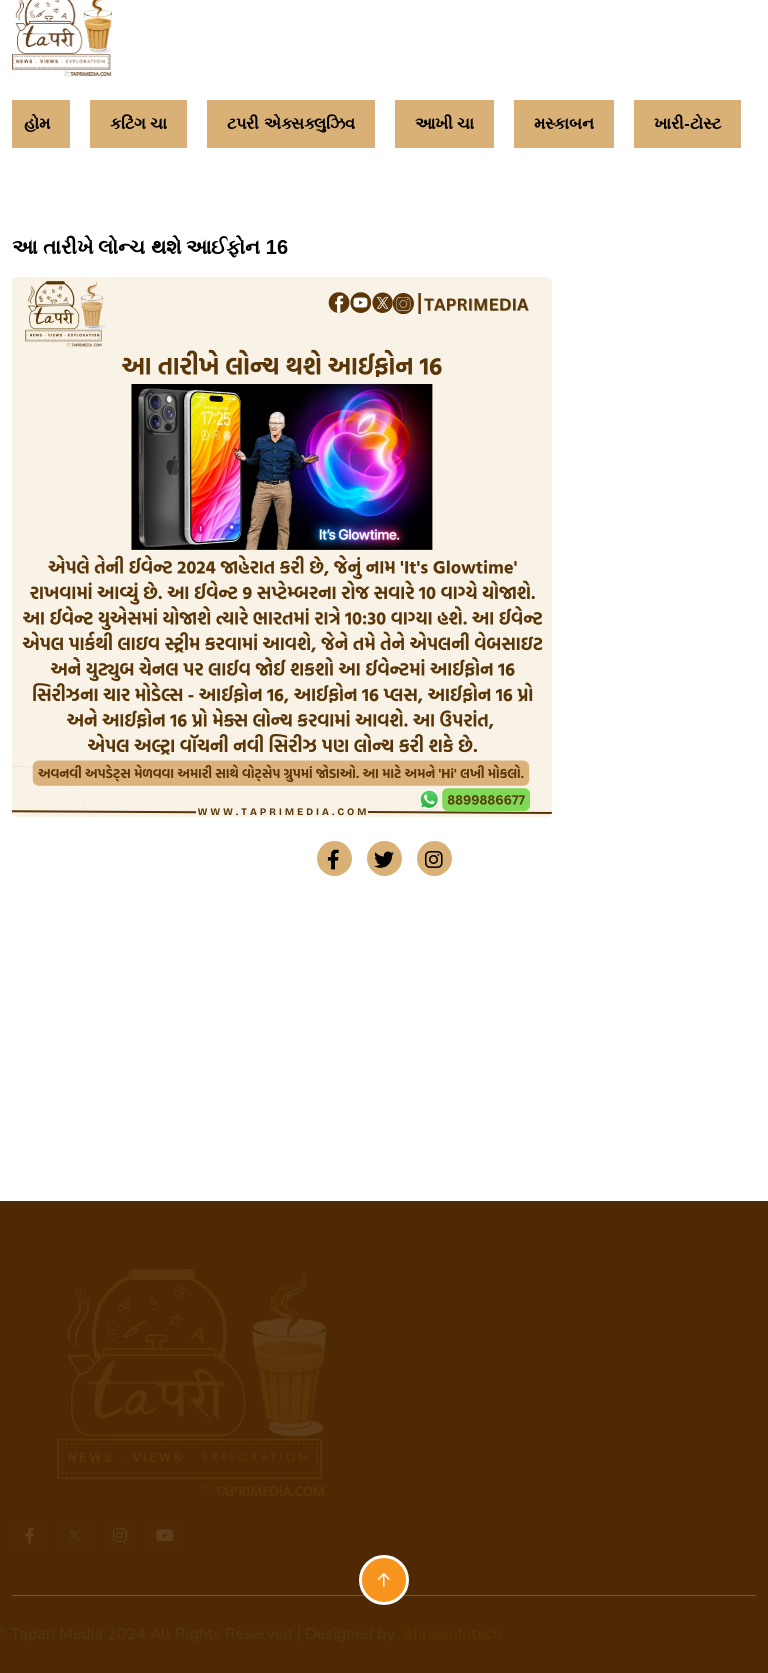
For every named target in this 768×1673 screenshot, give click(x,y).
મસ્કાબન (564, 123)
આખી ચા (444, 123)
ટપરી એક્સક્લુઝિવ (290, 123)
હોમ (37, 123)
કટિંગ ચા (138, 123)
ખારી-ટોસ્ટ (687, 123)
